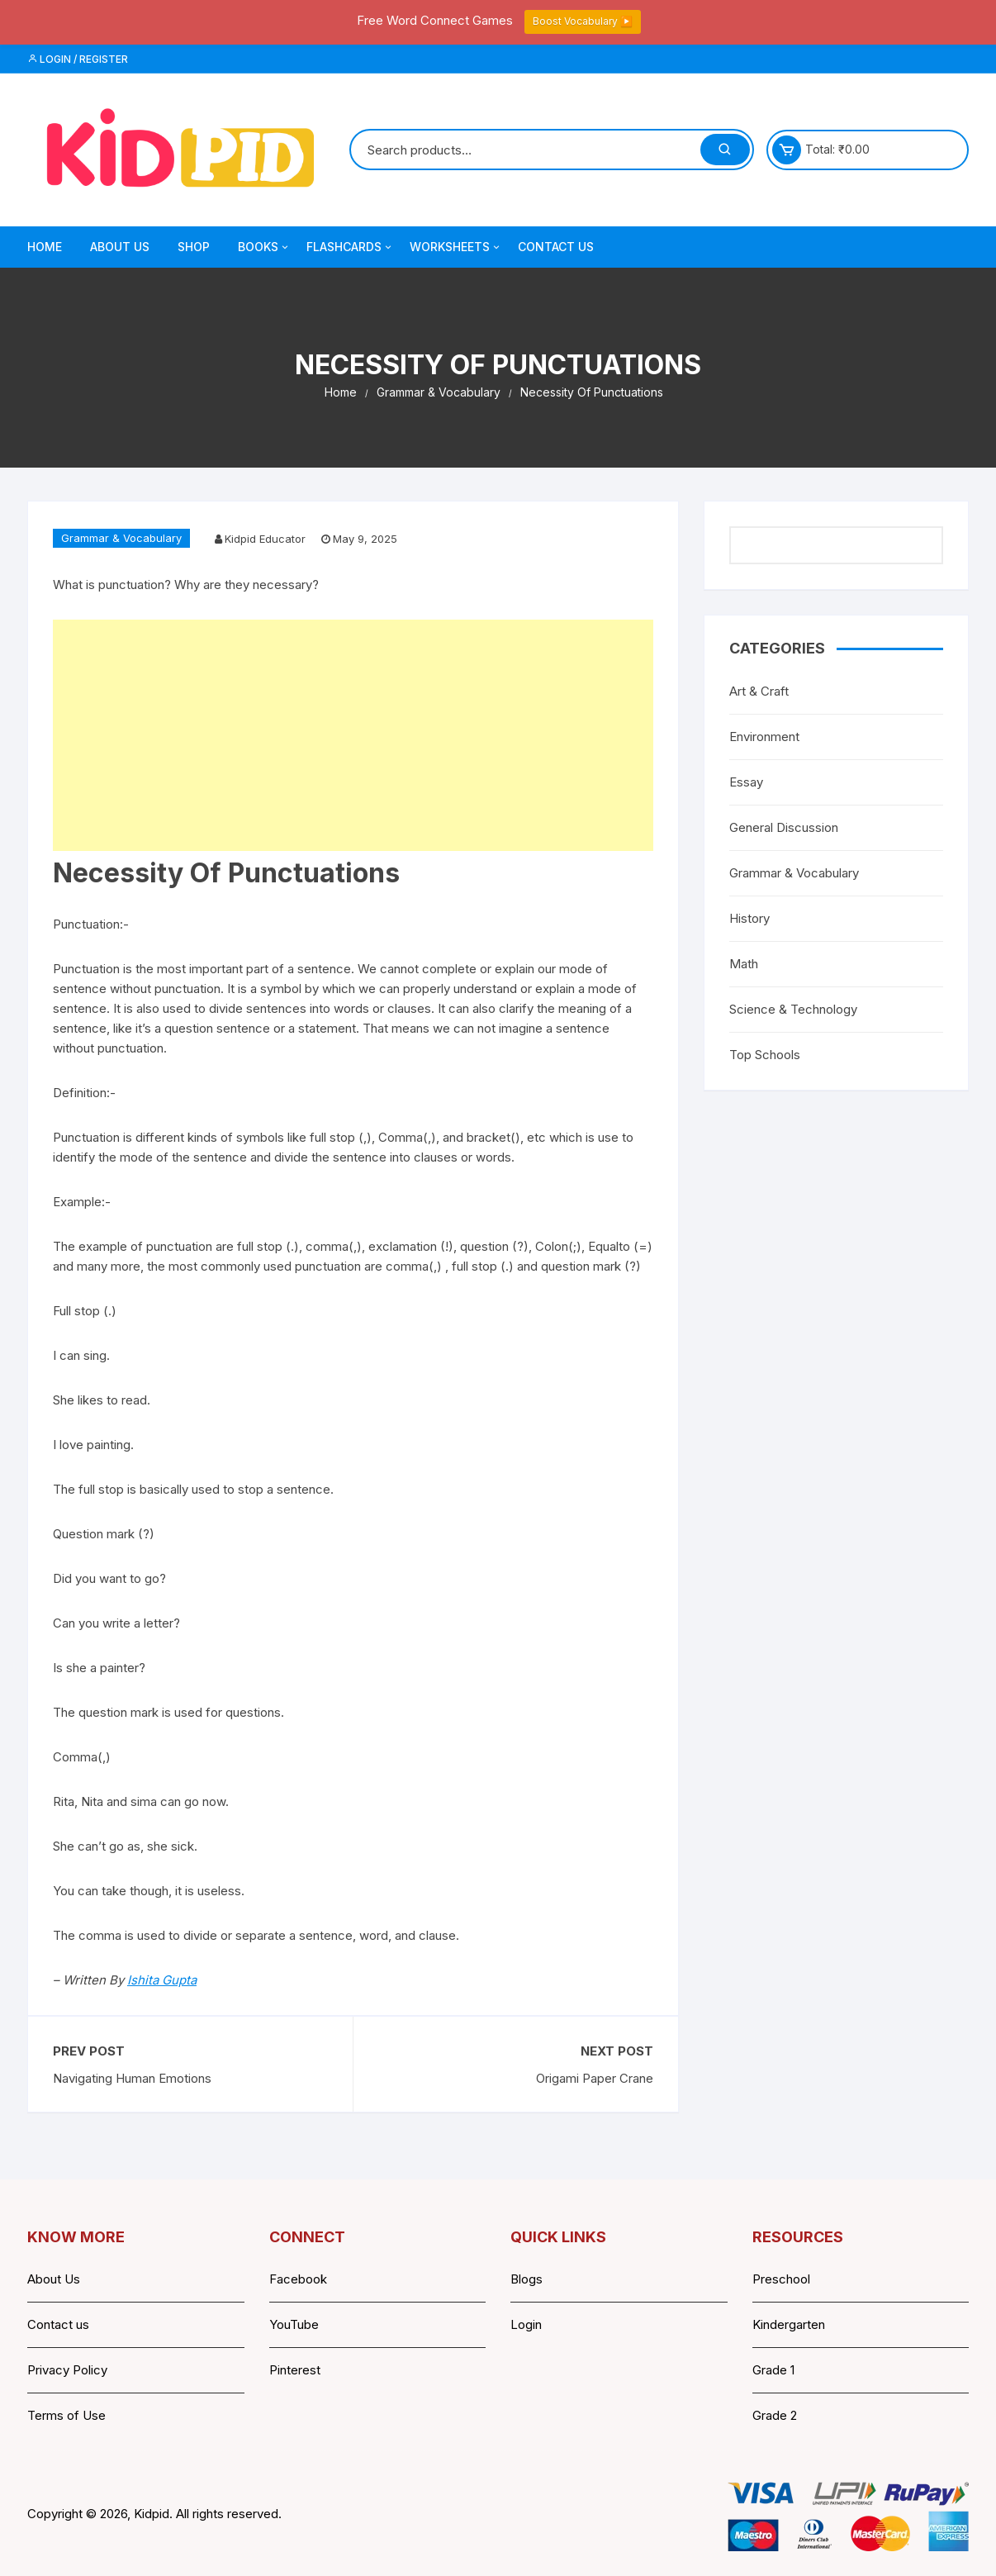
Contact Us (556, 247)
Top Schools (764, 1054)
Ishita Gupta (162, 1980)
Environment (764, 736)
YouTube (294, 2324)
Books (264, 247)
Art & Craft (759, 691)
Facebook (298, 2279)
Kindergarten (788, 2324)
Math (743, 964)
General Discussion (783, 827)
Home (44, 247)
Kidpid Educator (265, 538)
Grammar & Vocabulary (121, 537)
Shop (194, 247)
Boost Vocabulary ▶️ (583, 21)
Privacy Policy (67, 2370)
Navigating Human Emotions (132, 2078)
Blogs (526, 2279)
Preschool (781, 2279)
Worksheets (456, 247)
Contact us (58, 2324)
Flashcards (350, 247)
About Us (119, 247)
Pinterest (294, 2370)
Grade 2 (774, 2415)
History (749, 918)
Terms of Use (66, 2415)
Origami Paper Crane (594, 2078)
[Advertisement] (353, 735)
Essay (746, 782)
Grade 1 (773, 2370)
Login (526, 2324)
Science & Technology (793, 1009)
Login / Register (77, 59)
